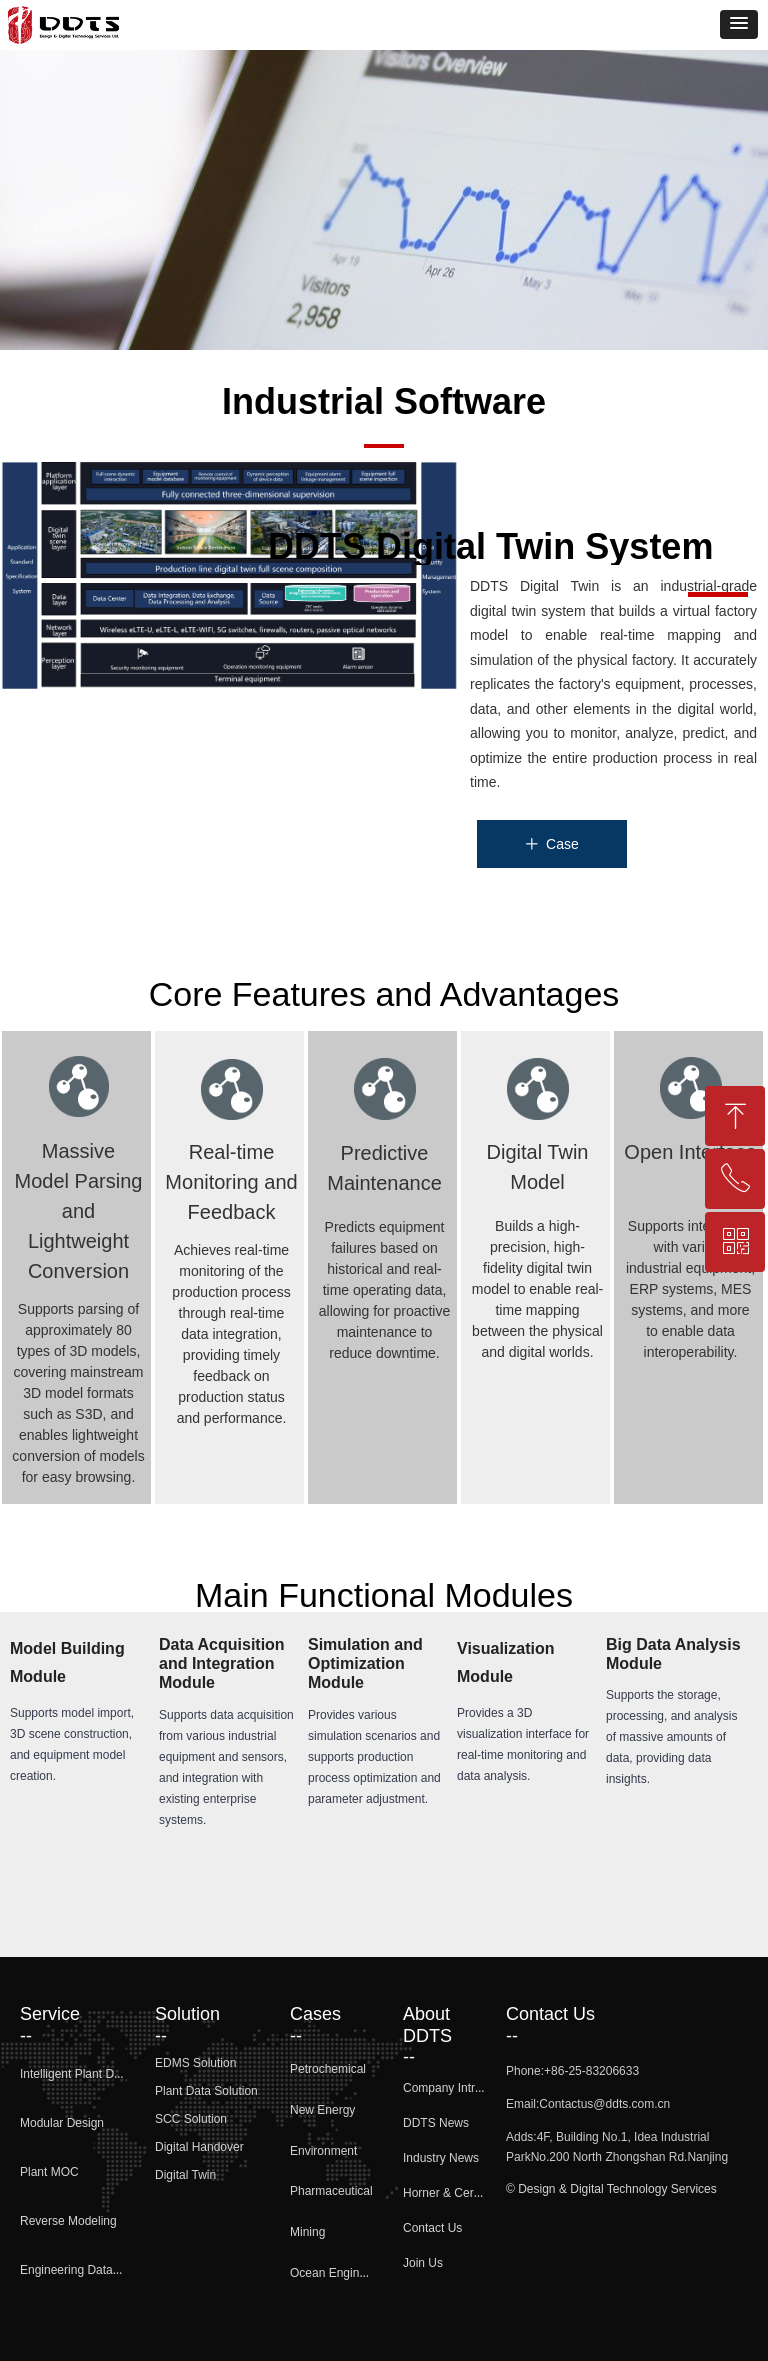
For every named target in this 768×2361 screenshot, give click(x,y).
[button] (739, 24)
